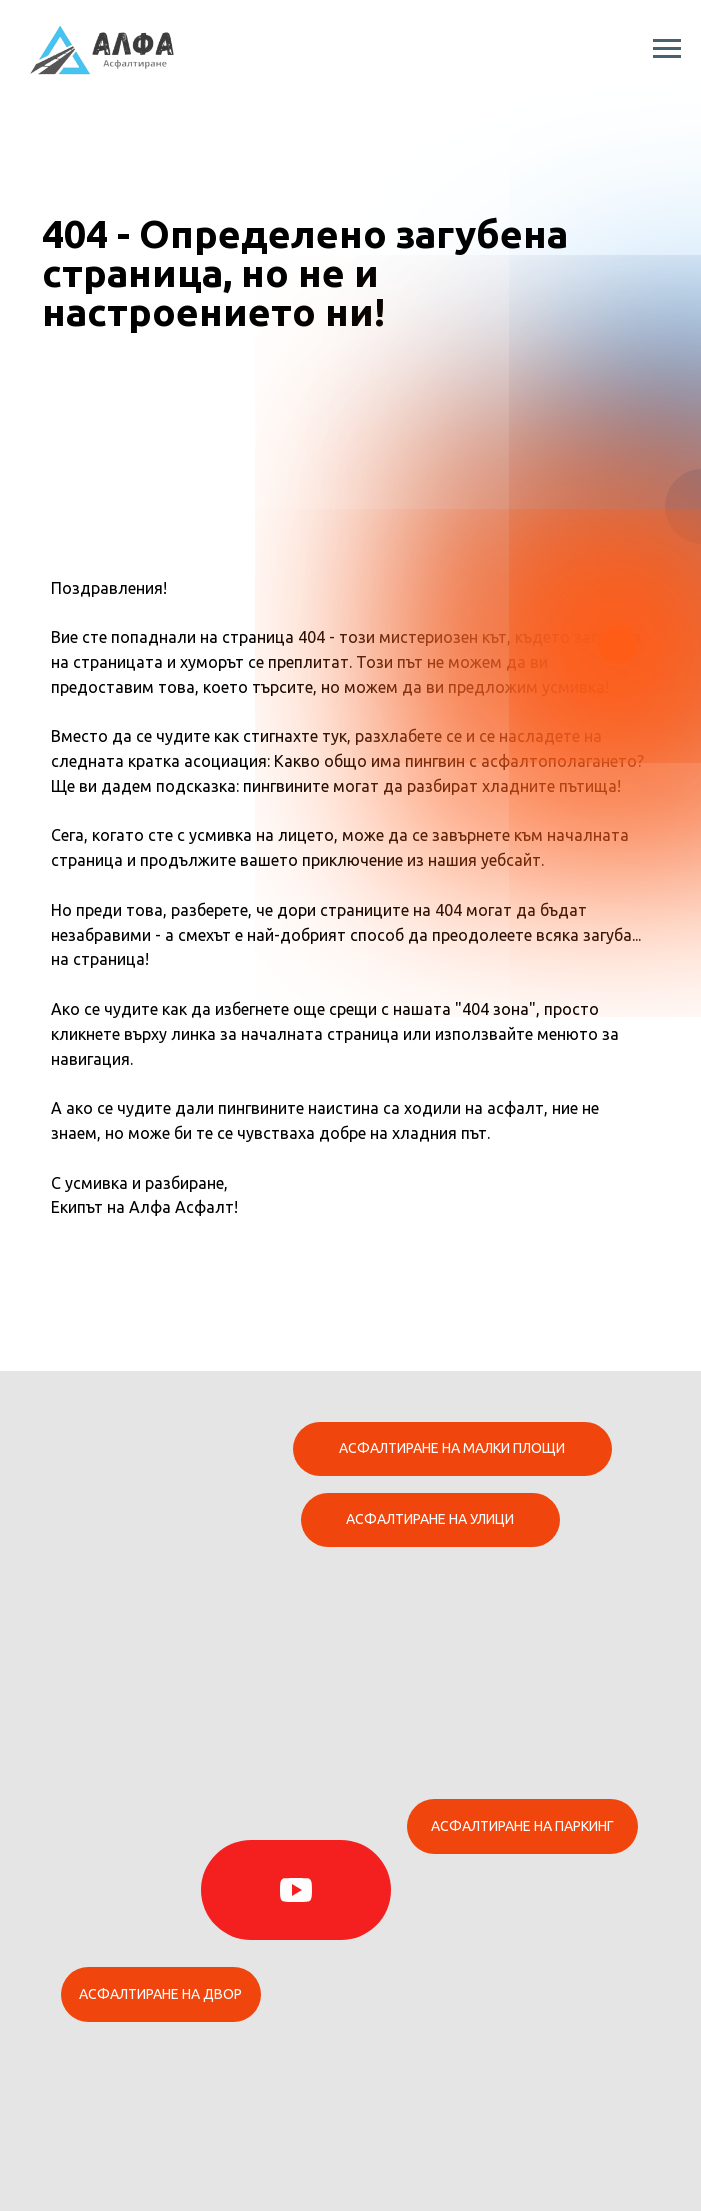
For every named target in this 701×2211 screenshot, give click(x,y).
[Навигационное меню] (667, 49)
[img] (296, 1890)
